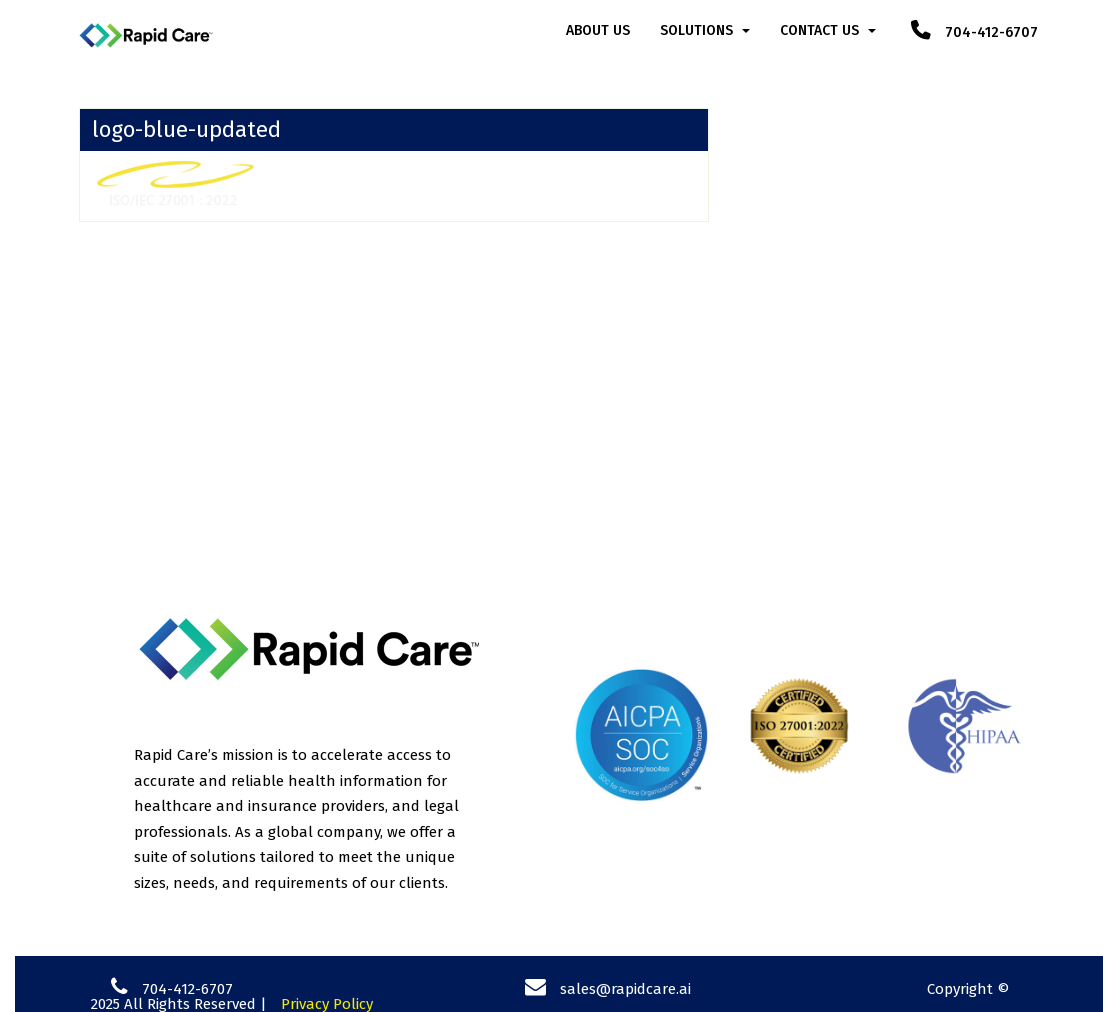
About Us (598, 30)
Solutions (696, 30)
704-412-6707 (974, 32)
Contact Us (819, 30)
